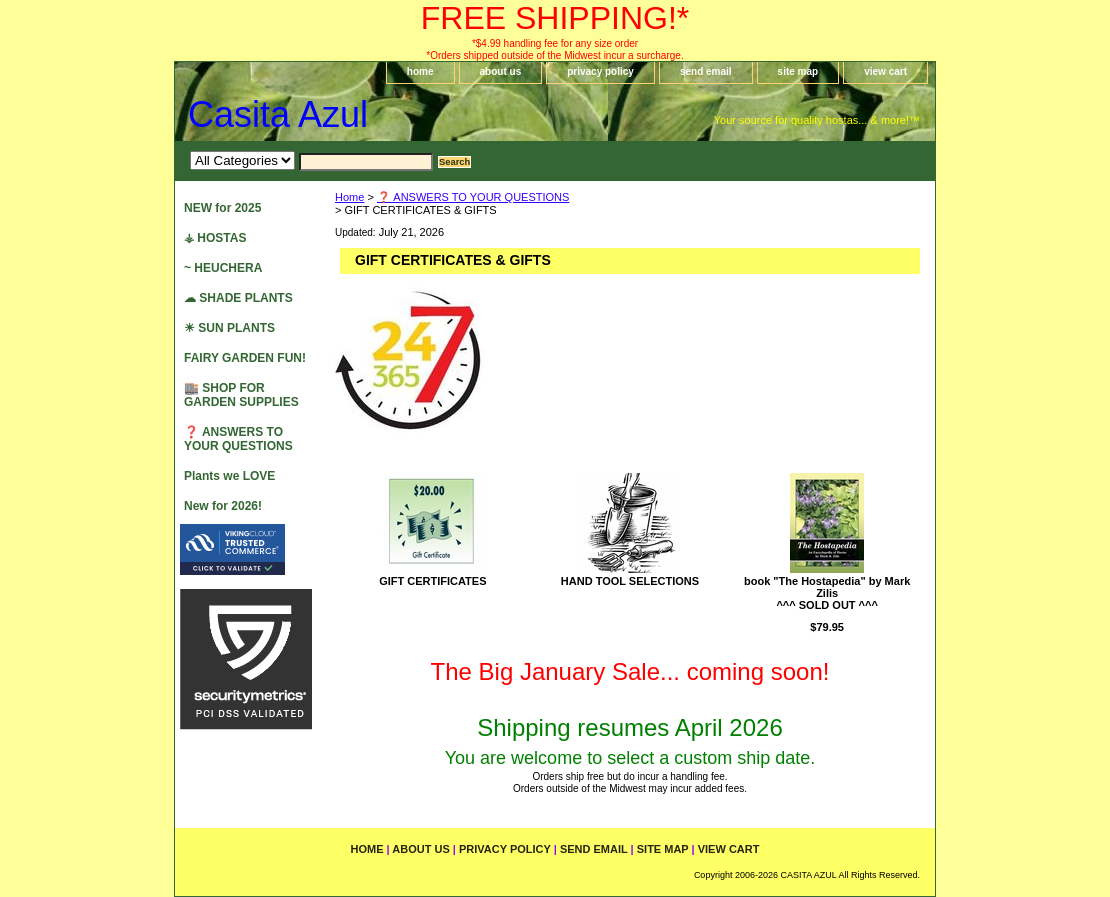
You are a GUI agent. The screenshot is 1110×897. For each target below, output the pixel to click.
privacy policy (600, 71)
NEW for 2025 (222, 208)
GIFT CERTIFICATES (432, 581)
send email (706, 71)
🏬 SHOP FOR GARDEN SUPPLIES (241, 395)
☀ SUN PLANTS (229, 328)
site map (798, 71)
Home (349, 197)
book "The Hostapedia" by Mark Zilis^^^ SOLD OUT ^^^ (827, 593)
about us (501, 71)
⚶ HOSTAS (215, 238)
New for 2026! (223, 506)
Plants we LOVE (229, 476)
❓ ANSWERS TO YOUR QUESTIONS (473, 197)
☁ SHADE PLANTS (238, 298)
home (420, 71)
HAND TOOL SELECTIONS (630, 581)
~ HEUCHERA (223, 268)
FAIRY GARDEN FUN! (245, 358)
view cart (885, 71)
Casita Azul (278, 114)
